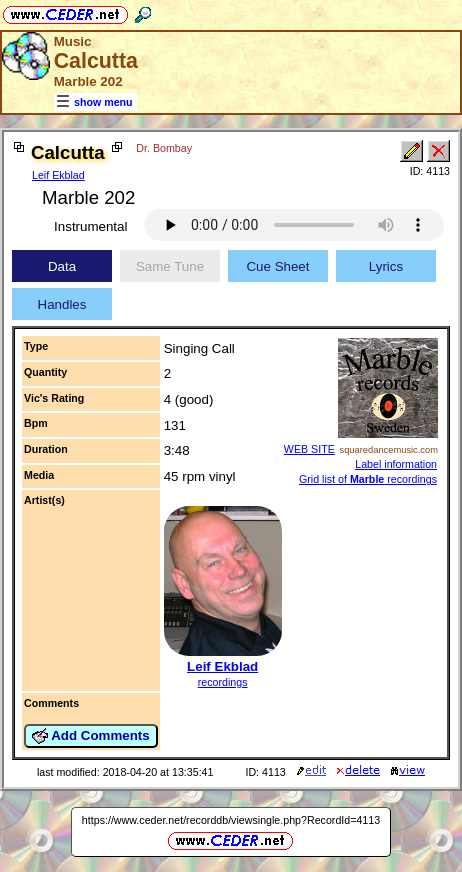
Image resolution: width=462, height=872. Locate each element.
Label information (396, 464)
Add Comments (91, 736)
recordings (223, 682)
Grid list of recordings (368, 479)
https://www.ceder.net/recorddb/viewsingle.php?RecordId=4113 (231, 820)
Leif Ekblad (58, 175)
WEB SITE (309, 449)
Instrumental (90, 226)
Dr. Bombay (164, 148)
